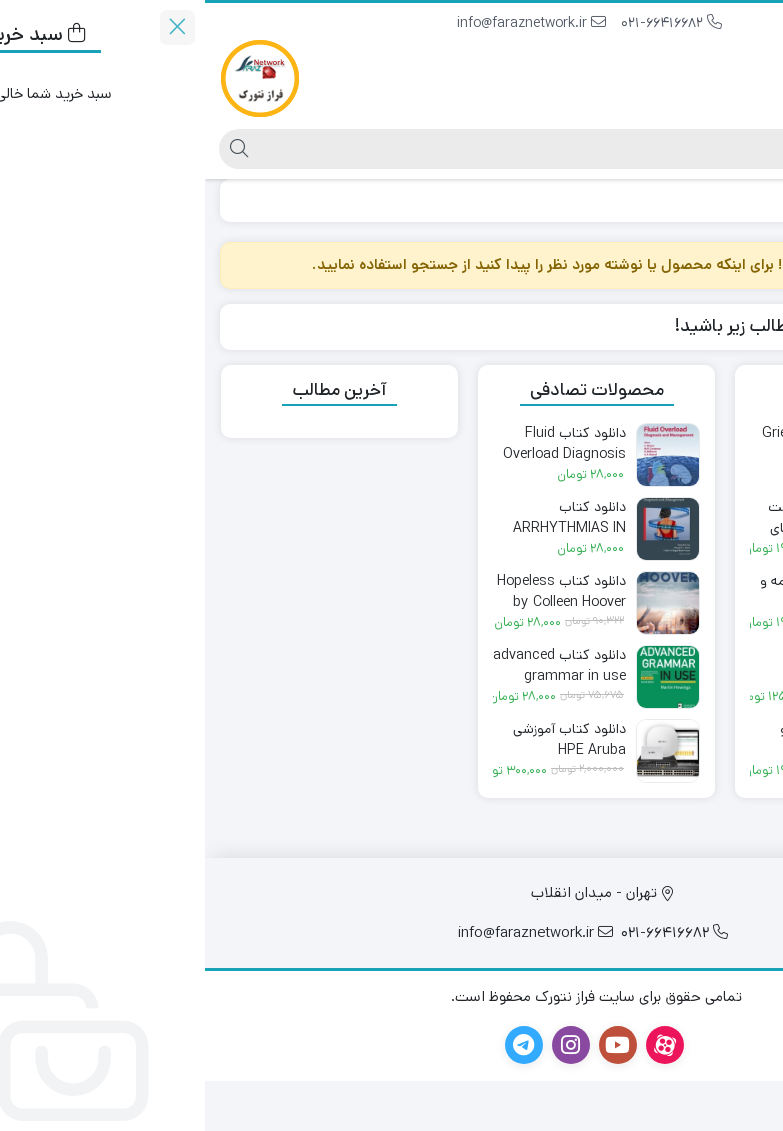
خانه (745, 199)
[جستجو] (408, 149)
